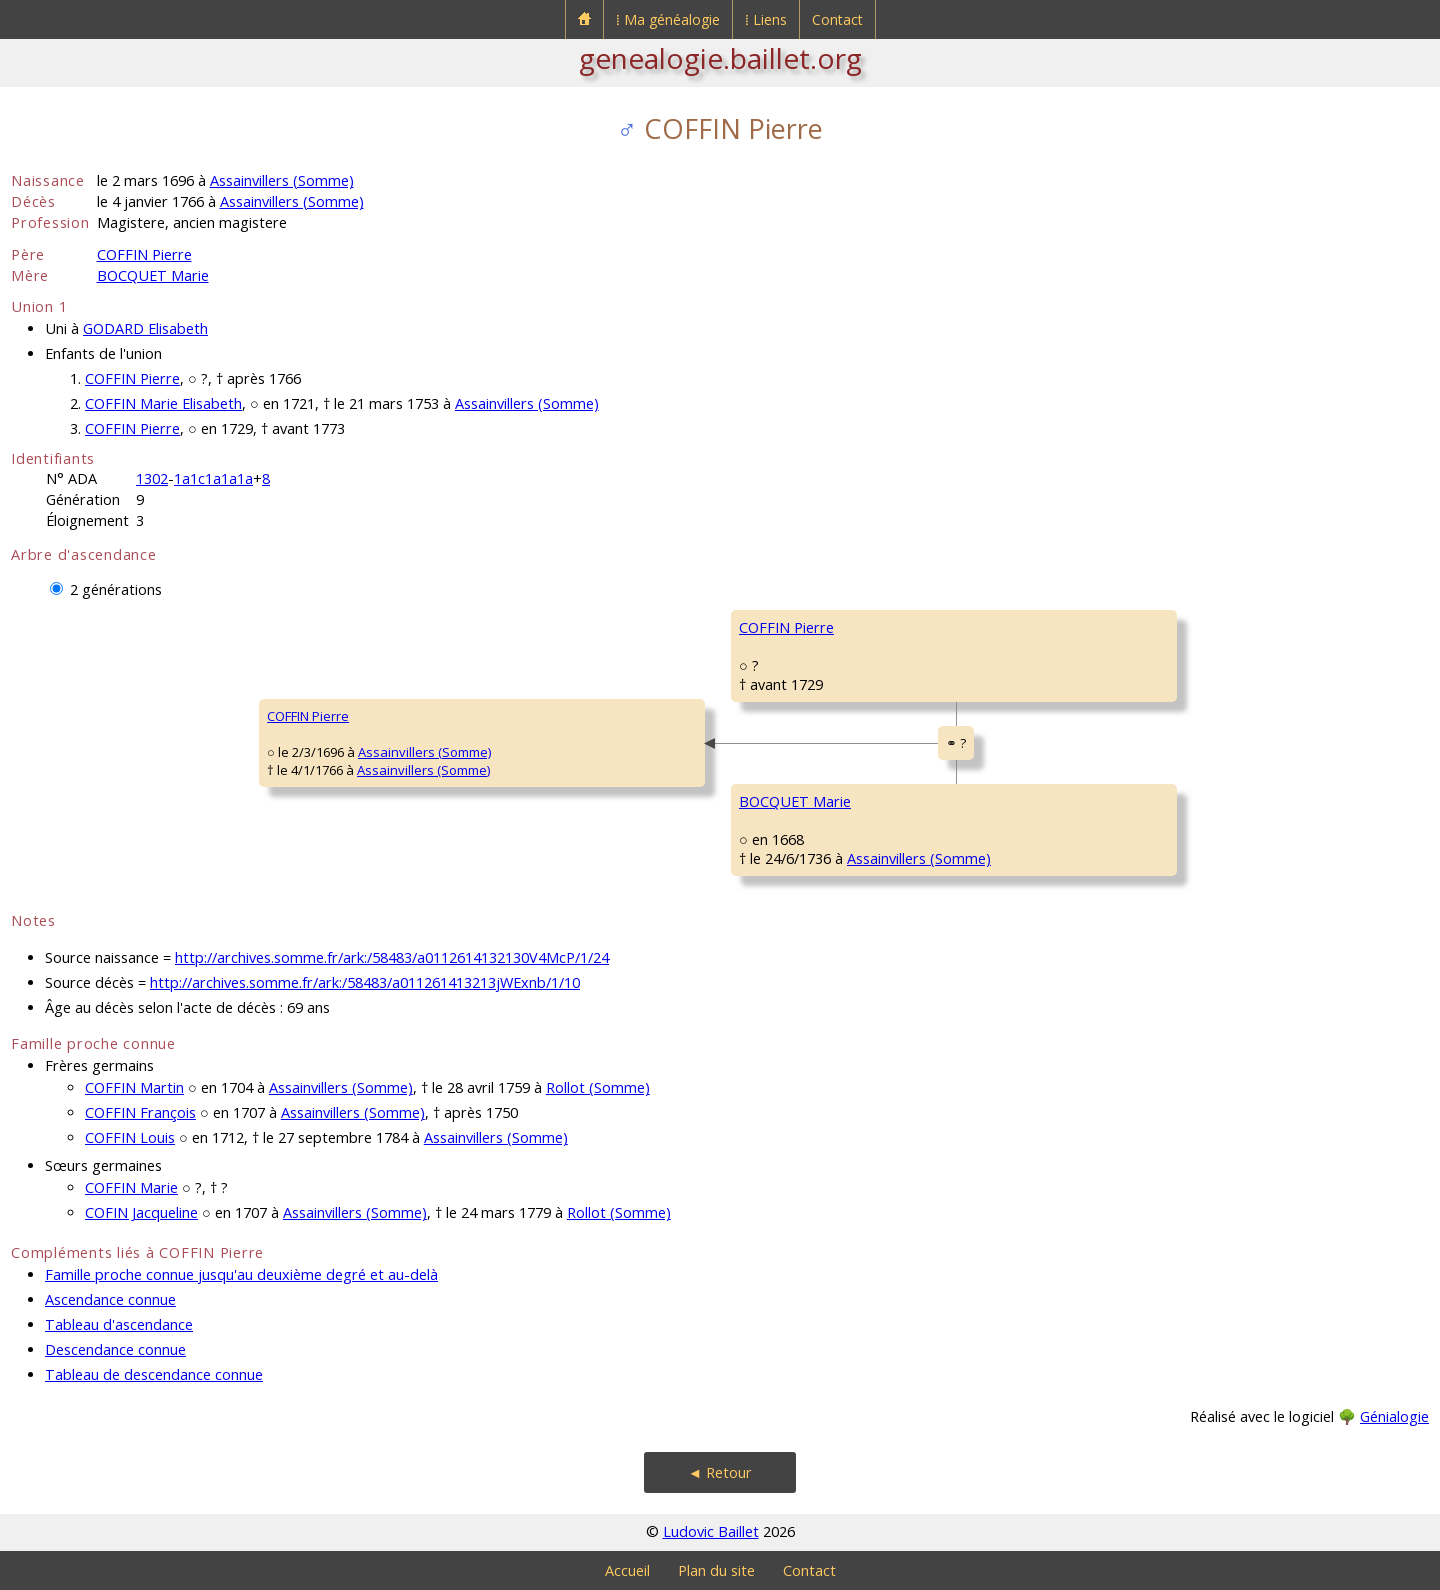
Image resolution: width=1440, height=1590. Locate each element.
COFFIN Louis (130, 1137)
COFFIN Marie (131, 1187)
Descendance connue (115, 1349)
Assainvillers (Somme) (282, 180)
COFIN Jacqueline (141, 1212)
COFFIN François (140, 1112)
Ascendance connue (110, 1299)
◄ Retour (720, 1472)
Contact (837, 19)
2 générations (116, 589)
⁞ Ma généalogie (668, 19)
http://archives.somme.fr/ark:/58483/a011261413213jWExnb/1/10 (365, 982)
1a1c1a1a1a (213, 478)
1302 (152, 478)
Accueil (627, 1570)
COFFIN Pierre (144, 254)
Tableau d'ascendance (119, 1324)
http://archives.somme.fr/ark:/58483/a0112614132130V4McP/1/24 (392, 957)
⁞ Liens (766, 19)
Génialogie (1394, 1416)
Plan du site (716, 1570)
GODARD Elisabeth (145, 328)
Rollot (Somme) (598, 1087)
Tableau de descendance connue (154, 1374)
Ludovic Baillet (711, 1531)
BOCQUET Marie (153, 275)
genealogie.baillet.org (720, 58)
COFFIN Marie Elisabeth (163, 403)
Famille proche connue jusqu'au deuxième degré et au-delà (241, 1274)
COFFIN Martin (134, 1087)
